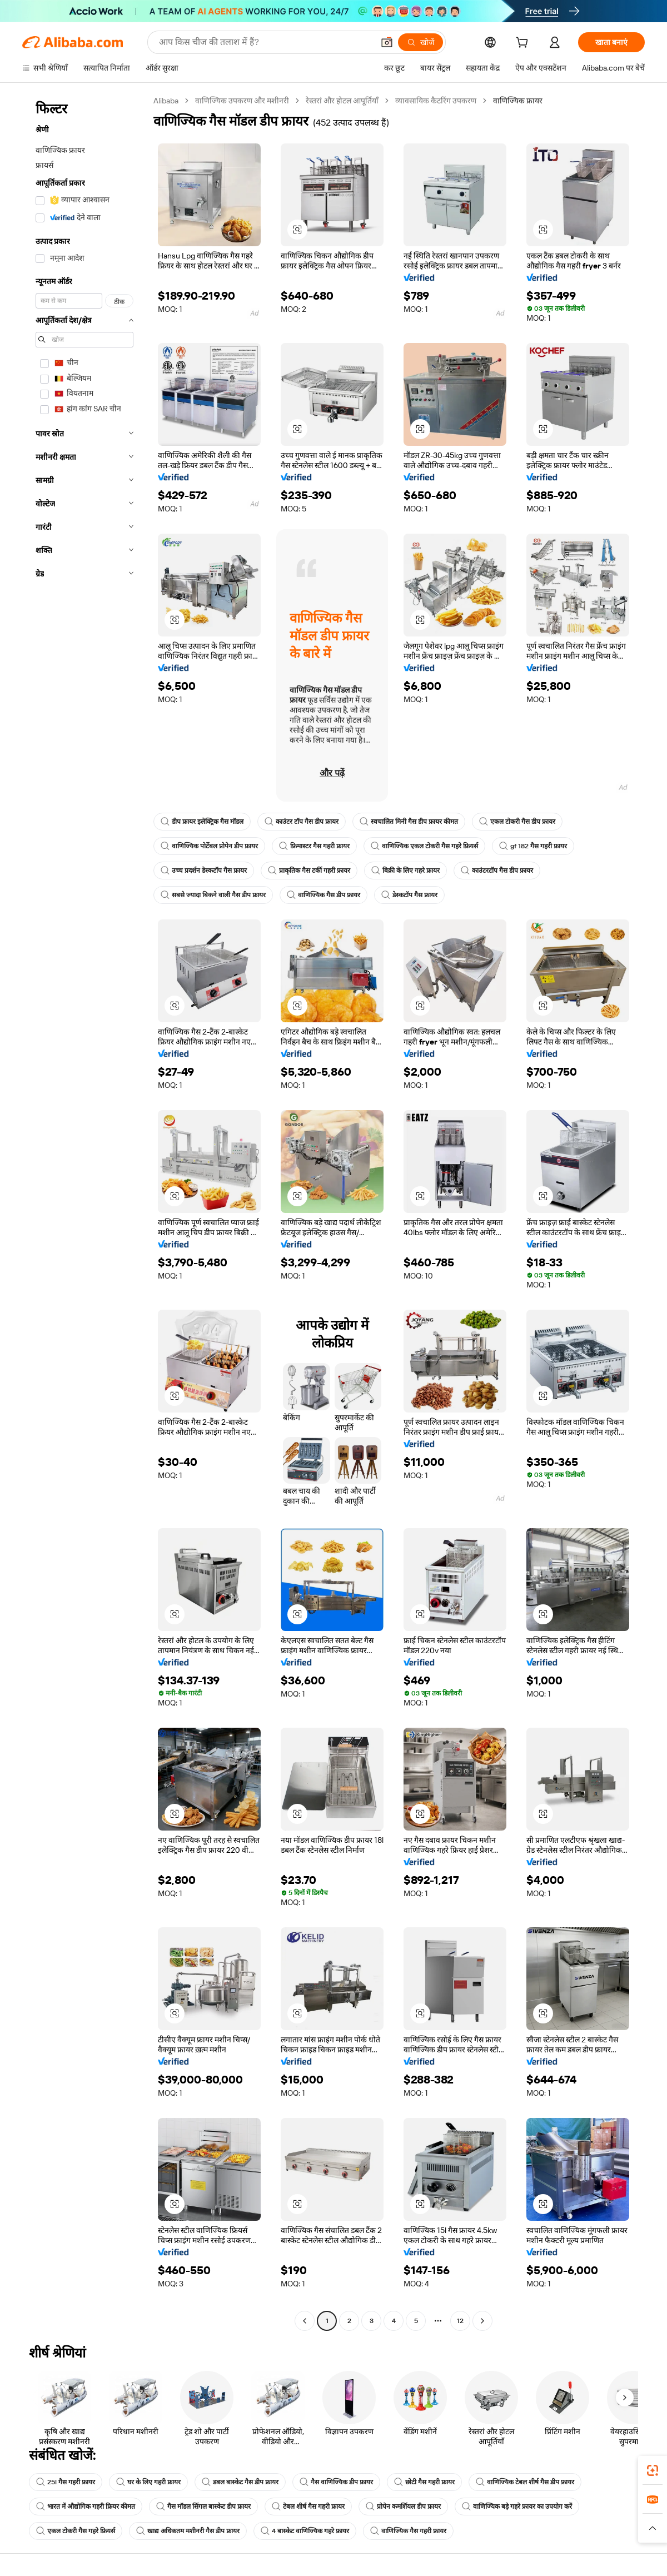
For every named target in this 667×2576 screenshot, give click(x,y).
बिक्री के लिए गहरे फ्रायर (405, 870)
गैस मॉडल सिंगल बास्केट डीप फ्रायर (203, 2506)
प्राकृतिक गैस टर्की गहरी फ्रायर (309, 870)
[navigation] (84, 1212)
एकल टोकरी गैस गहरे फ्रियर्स (75, 2531)
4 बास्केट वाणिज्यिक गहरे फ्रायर (305, 2531)
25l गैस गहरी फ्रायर (65, 2482)
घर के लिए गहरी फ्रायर (148, 2482)
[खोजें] (420, 42)
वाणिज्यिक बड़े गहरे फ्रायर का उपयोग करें (517, 2506)
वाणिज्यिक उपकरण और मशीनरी (242, 100)
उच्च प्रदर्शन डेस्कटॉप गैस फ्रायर (204, 870)
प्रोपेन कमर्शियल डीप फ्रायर (403, 2506)
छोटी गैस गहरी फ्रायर (424, 2482)
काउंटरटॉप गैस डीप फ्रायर (497, 870)
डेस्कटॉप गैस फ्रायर (409, 895)
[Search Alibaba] (265, 42)
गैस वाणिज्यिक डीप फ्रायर (336, 2482)
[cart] (524, 43)
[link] (652, 2470)
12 (460, 2321)
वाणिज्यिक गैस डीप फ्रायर (323, 895)
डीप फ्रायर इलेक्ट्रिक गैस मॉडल (202, 821)
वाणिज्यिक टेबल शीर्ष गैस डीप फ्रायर (525, 2482)
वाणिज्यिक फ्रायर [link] (517, 100)
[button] (387, 42)
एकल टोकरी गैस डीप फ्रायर (517, 821)
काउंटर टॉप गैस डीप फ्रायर (302, 821)
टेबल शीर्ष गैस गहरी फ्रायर (308, 2506)
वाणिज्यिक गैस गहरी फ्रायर (408, 2531)
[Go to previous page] (305, 2321)
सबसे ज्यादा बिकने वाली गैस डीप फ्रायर (213, 895)
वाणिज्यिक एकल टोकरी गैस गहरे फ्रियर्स (424, 846)
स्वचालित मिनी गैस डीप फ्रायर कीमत (409, 821)
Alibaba (165, 100)
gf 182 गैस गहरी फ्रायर (533, 846)
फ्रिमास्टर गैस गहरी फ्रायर (314, 846)
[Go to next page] (482, 2321)
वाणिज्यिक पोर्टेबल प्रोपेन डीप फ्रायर (209, 846)
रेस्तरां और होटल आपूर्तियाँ (342, 100)
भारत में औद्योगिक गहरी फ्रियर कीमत (85, 2506)
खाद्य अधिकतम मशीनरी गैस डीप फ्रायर (188, 2531)
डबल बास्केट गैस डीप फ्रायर (240, 2482)
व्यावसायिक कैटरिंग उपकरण (435, 100)
